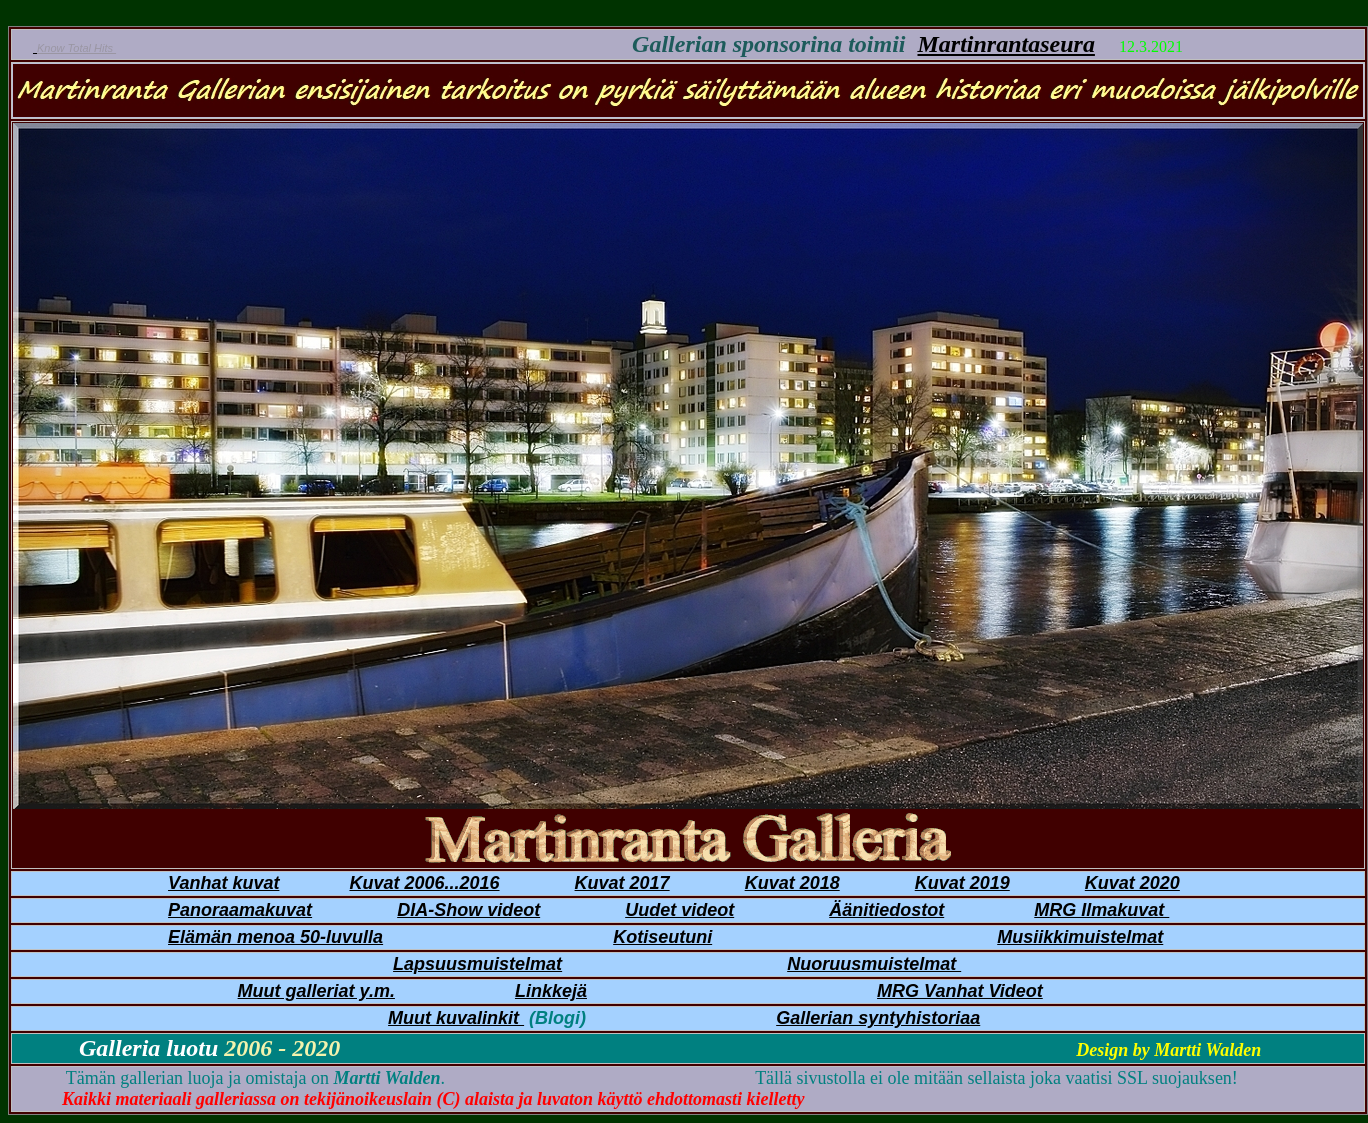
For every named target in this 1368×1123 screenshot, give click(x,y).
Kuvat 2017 (622, 883)
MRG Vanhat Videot (960, 991)
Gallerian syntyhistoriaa (878, 1018)
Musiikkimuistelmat (1080, 937)
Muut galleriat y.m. (316, 991)
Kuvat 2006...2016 (424, 883)
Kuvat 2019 (962, 883)
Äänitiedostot (886, 910)
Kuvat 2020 (1132, 883)
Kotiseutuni (662, 937)
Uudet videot (679, 910)
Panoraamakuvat (240, 910)
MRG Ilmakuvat (1101, 910)
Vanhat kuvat (223, 883)
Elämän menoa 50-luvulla (275, 937)
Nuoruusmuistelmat (874, 964)
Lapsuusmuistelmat (477, 964)
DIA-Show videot (468, 910)
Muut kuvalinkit (456, 1018)
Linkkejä (551, 991)
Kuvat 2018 (792, 883)
